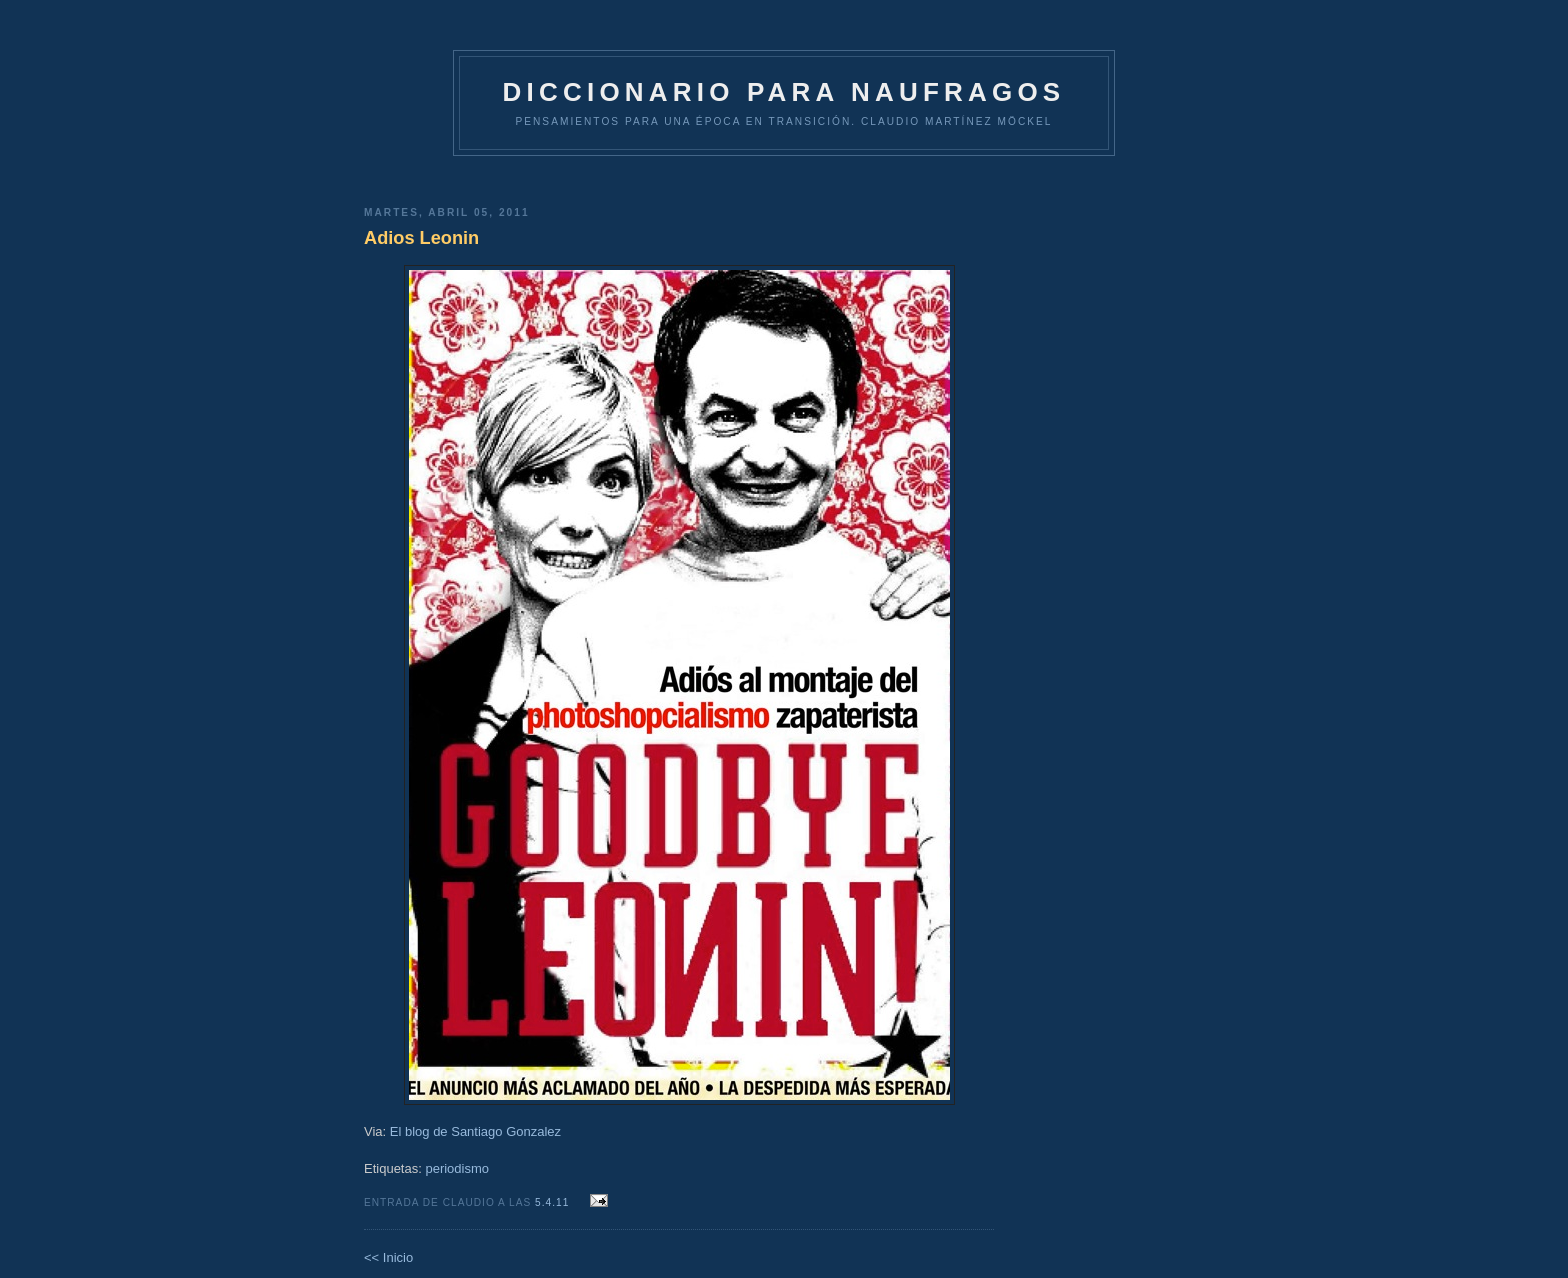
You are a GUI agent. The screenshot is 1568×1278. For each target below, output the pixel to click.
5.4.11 (554, 1202)
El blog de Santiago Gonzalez (475, 1131)
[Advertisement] (679, 173)
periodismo (457, 1168)
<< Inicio (388, 1257)
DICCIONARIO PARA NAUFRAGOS (784, 92)
